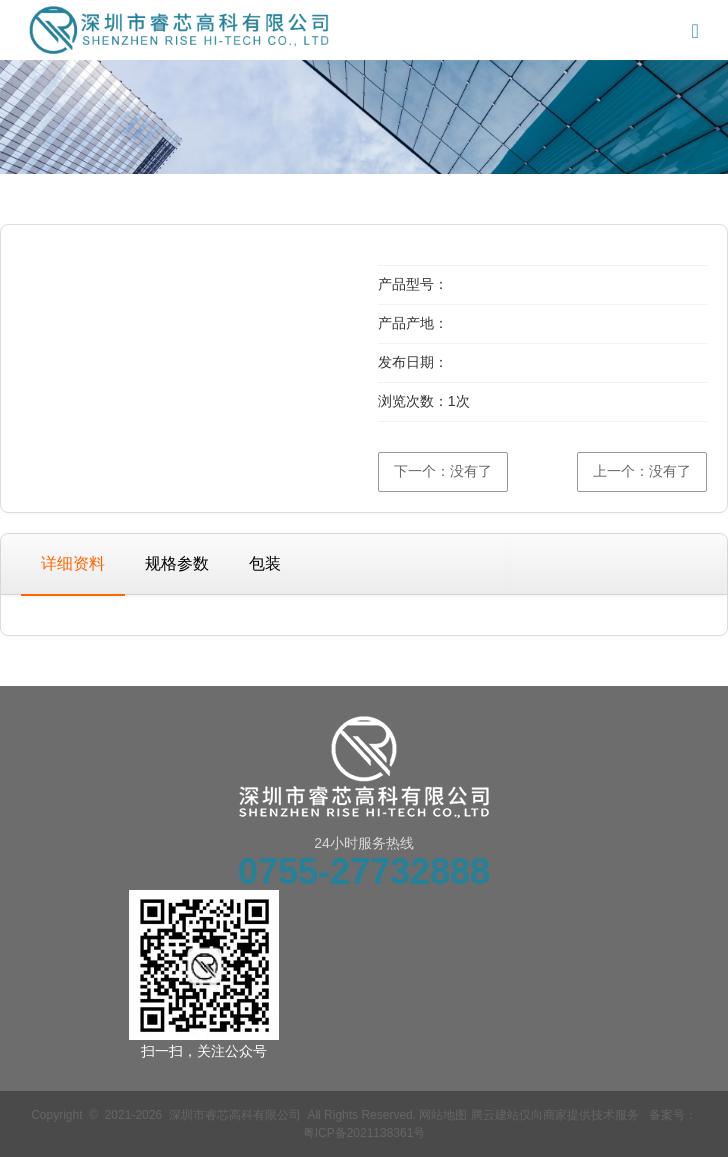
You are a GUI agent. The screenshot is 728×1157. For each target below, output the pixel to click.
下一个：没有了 (443, 471)
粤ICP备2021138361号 (364, 1133)
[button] (326, 253)
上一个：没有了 (642, 471)
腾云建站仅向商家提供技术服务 (555, 1115)
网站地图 (443, 1115)
